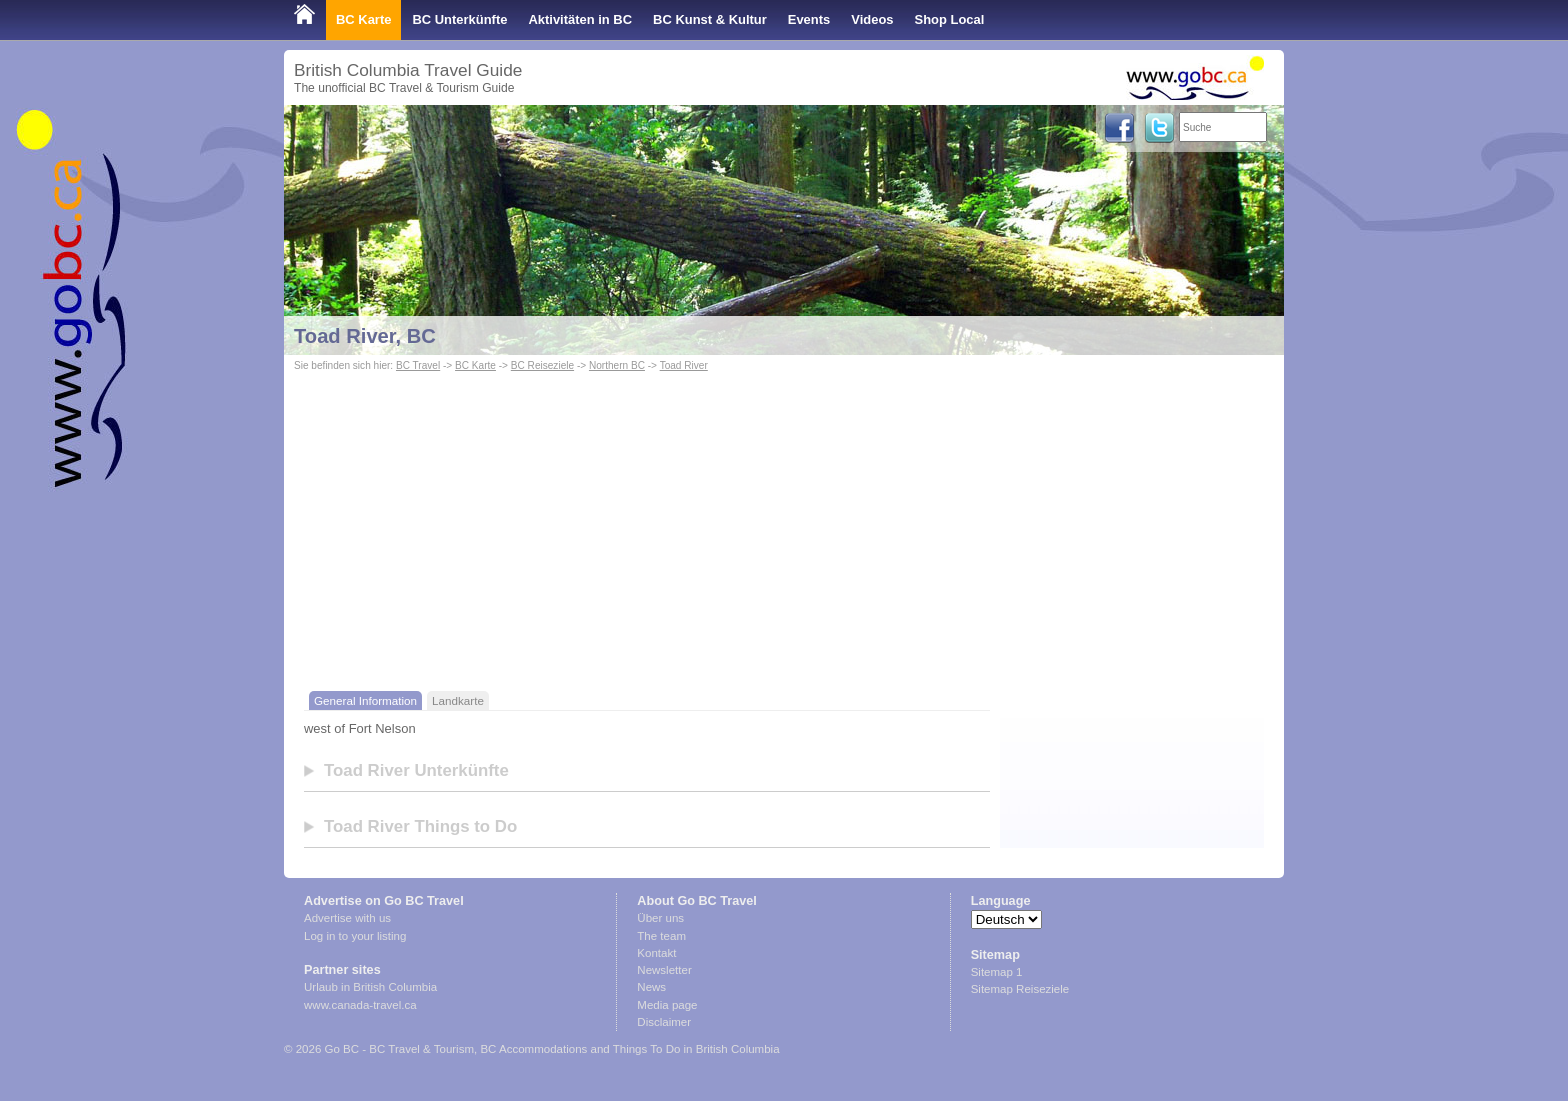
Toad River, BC (365, 336)
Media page (667, 1005)
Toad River (684, 365)
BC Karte (363, 19)
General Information (365, 700)
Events (809, 19)
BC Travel (418, 365)
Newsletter (664, 970)
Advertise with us (347, 918)
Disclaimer (664, 1022)
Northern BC (617, 365)
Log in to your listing (355, 936)
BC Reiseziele (542, 365)
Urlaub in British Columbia (370, 987)
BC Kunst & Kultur (710, 19)
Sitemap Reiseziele (1020, 989)
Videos (872, 19)
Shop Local (950, 19)
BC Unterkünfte (459, 19)
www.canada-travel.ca (360, 1005)
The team (661, 936)
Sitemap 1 (997, 972)
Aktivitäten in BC (580, 19)
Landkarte (458, 700)
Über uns (660, 918)
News (651, 987)
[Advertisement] (784, 536)
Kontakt (656, 953)
